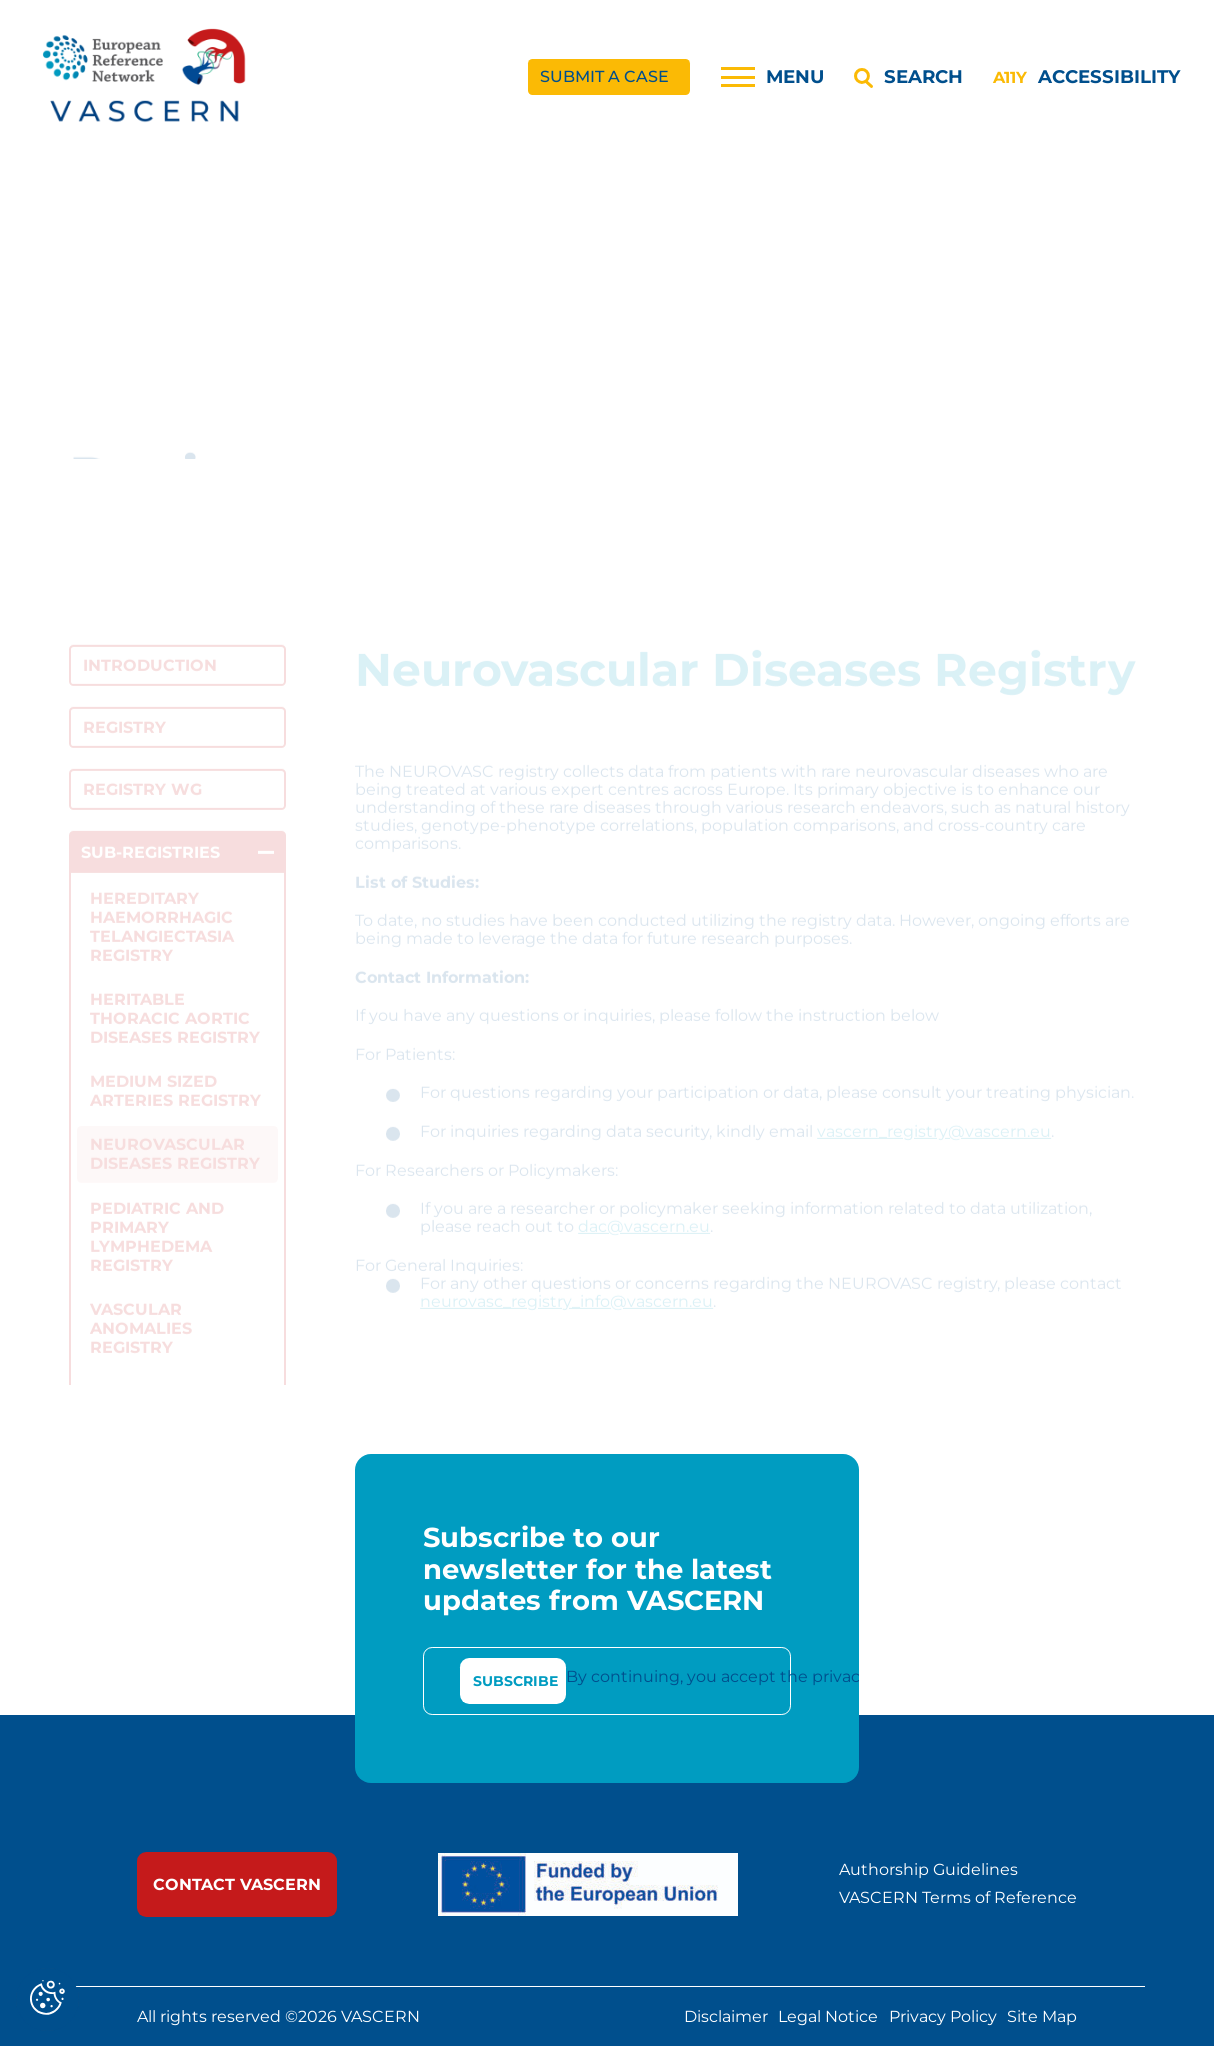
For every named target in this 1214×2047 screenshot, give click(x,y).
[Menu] (772, 77)
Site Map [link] (1042, 2017)
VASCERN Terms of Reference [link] (958, 1899)
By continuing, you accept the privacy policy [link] (743, 1677)
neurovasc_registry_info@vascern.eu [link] (566, 1317)
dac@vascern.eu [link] (644, 1242)
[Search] (908, 77)
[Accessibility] (1086, 77)
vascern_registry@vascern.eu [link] (934, 1147)
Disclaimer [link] (726, 2017)
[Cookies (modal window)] (47, 1999)
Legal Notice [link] (828, 2017)
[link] (146, 77)
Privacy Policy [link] (943, 2017)
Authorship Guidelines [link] (928, 1870)
